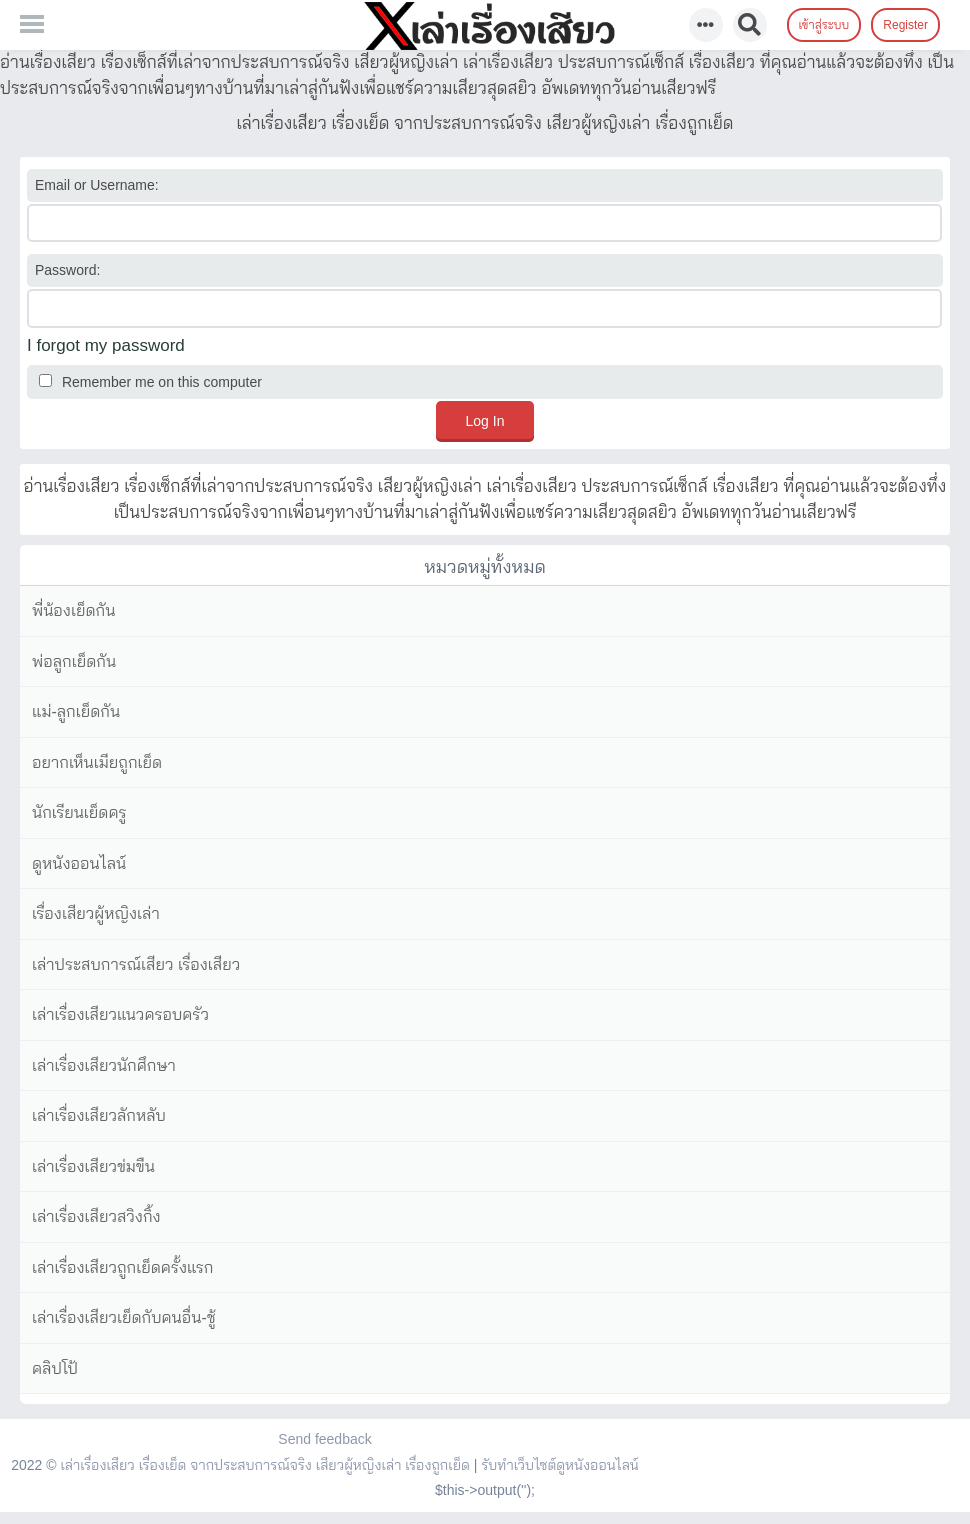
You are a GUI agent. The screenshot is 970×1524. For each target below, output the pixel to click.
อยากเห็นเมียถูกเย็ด (97, 762)
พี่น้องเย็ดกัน (73, 610)
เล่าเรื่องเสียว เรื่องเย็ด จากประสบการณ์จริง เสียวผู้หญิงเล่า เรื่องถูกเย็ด (264, 1465)
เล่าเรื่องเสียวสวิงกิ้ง (96, 1216)
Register (905, 25)
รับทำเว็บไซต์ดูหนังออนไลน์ (560, 1465)
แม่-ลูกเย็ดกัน (76, 711)
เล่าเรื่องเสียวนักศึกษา (104, 1065)
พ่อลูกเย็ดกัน (74, 661)
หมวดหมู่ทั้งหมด (485, 567)
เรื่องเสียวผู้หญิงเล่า (96, 913)
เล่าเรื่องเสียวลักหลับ (99, 1115)
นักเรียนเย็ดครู (79, 812)
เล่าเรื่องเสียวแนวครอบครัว (120, 1014)
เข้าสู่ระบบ (824, 25)
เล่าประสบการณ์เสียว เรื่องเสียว (136, 964)
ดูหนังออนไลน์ (79, 863)
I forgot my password (106, 345)
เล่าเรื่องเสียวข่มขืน (93, 1166)
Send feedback (324, 1439)
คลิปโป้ (55, 1368)
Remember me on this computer (150, 382)
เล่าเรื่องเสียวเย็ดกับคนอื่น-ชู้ (124, 1317)
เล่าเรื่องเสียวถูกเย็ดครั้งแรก (122, 1267)
